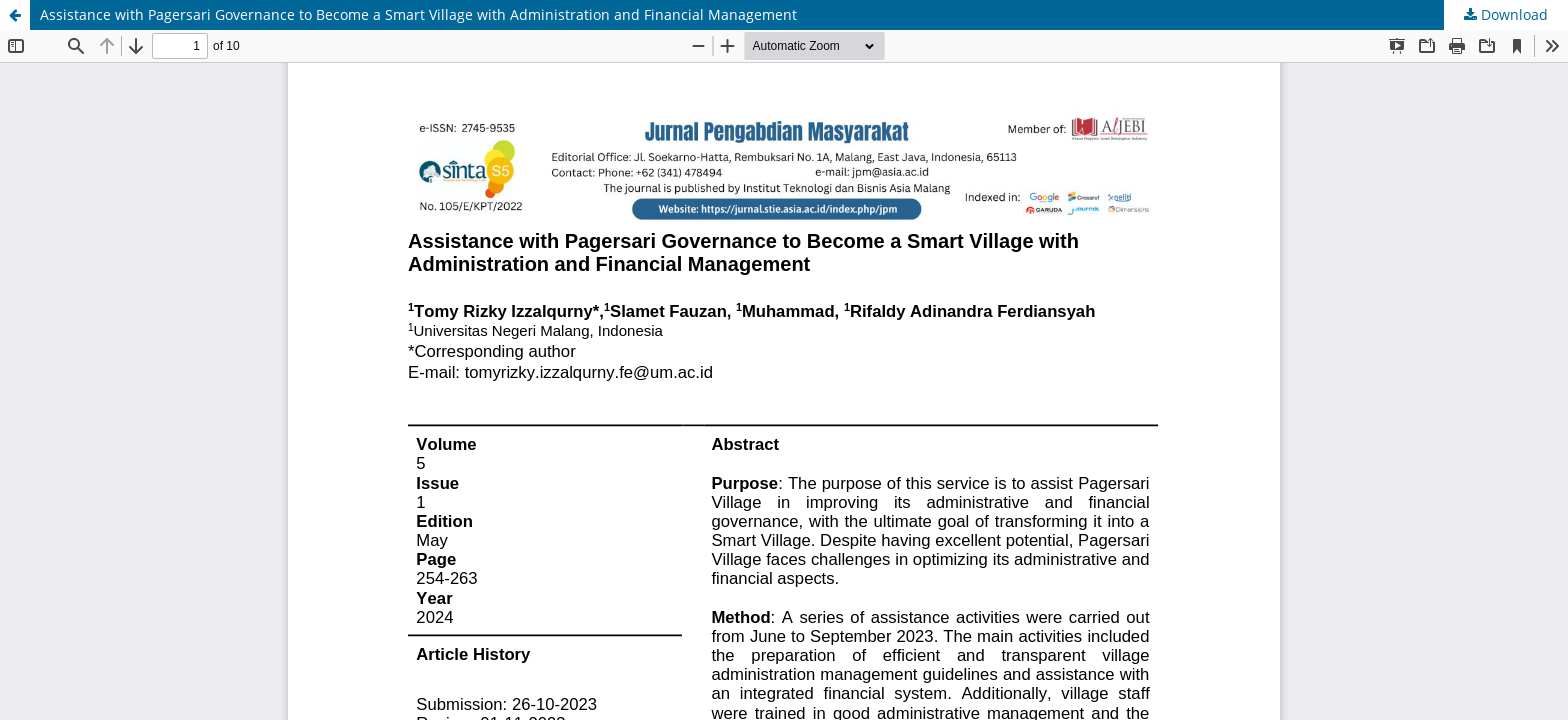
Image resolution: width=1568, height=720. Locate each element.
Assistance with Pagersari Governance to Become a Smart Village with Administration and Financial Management (418, 14)
